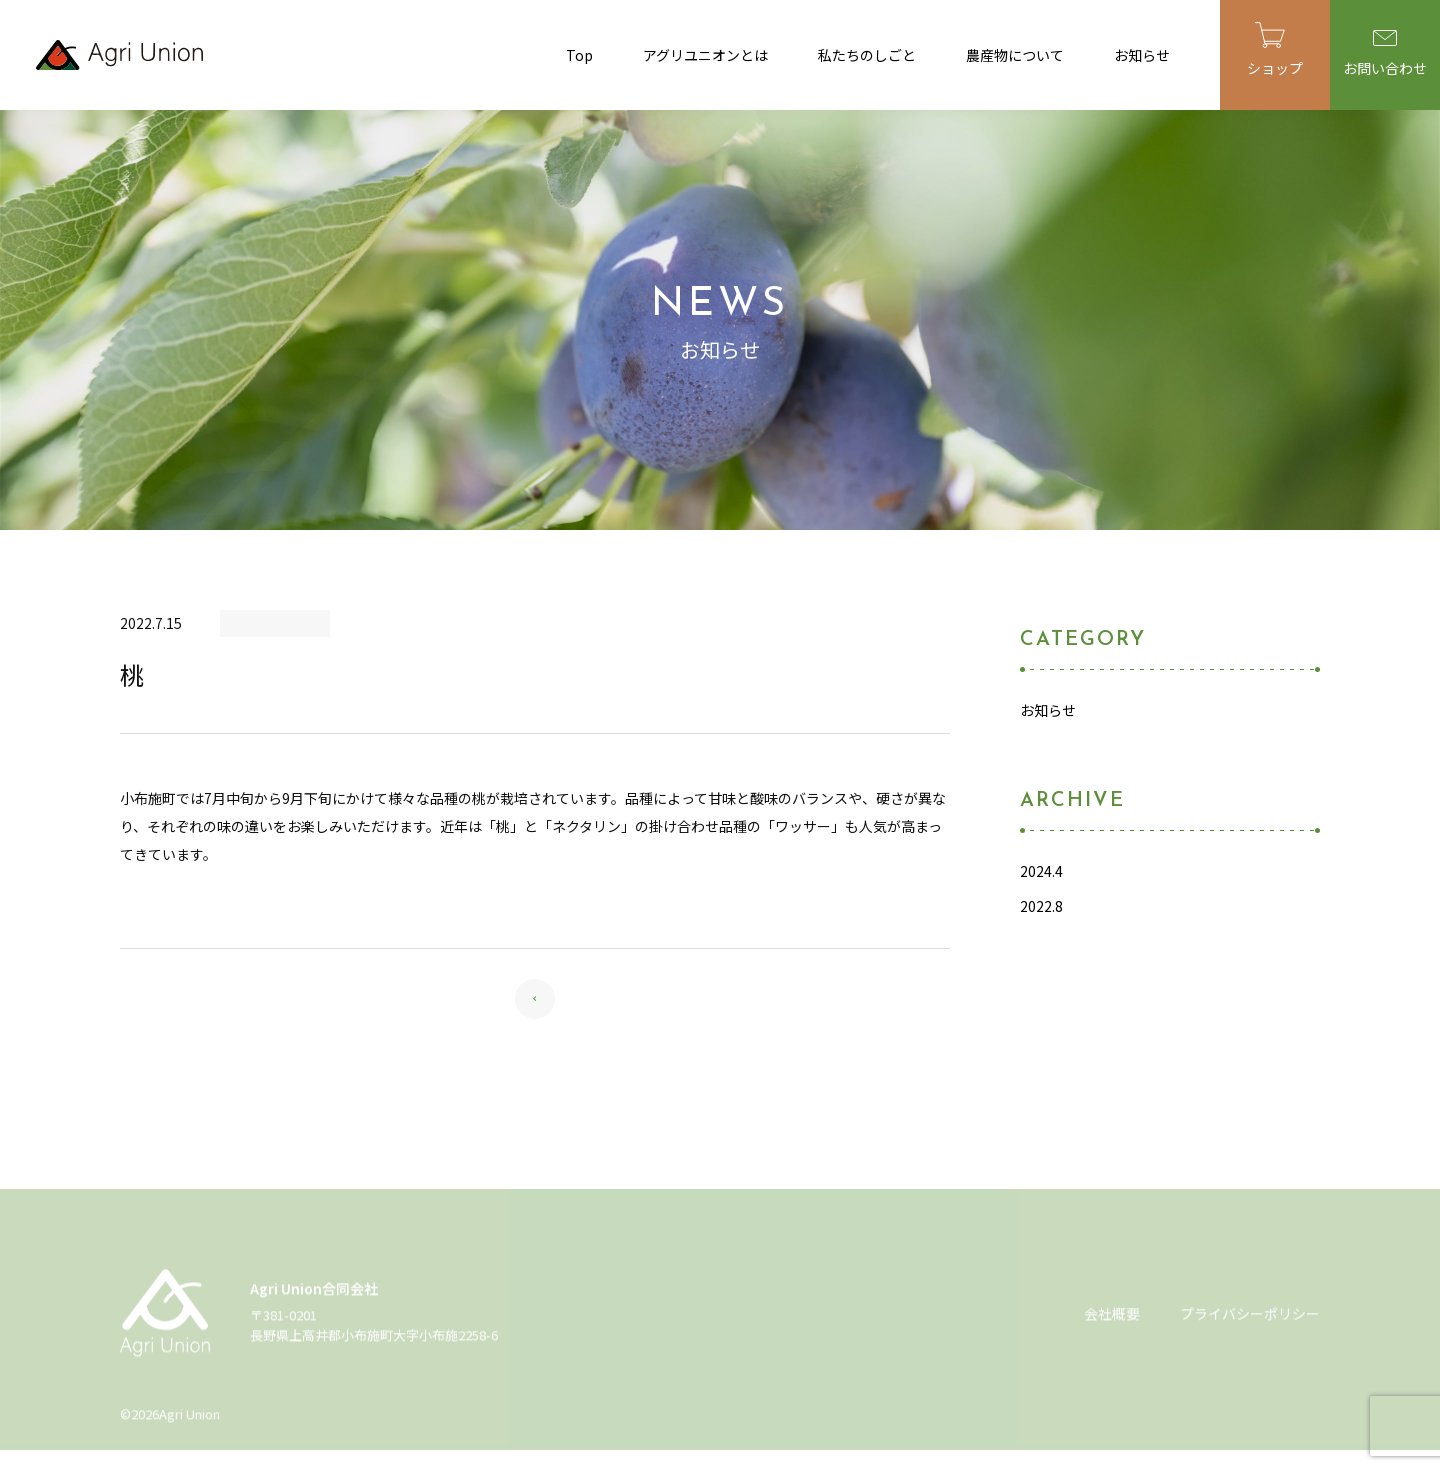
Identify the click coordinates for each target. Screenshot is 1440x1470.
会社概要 (1112, 1319)
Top (579, 55)
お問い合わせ (1385, 54)
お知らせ (1142, 55)
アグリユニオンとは (705, 55)
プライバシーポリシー (1250, 1319)
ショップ (1275, 50)
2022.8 (1041, 906)
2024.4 (1041, 871)
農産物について (1015, 55)
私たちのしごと (867, 55)
